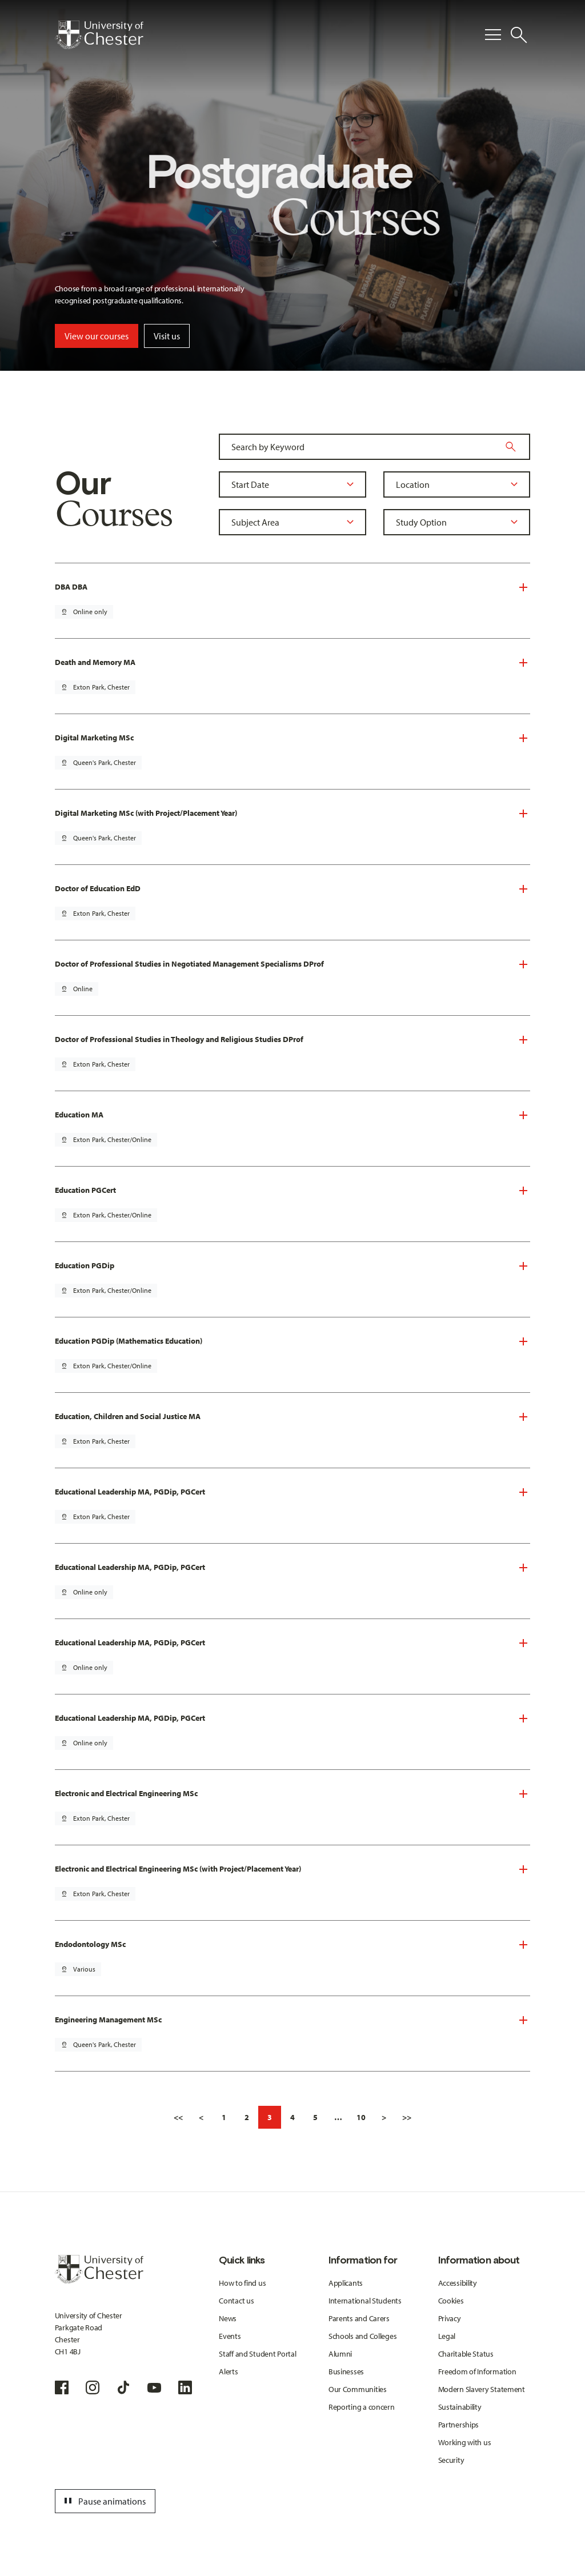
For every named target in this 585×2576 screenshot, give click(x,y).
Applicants (345, 2283)
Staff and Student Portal (257, 2354)
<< (178, 2117)
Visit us (167, 336)
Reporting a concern (361, 2407)
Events (230, 2336)
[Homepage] (99, 35)
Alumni (340, 2354)
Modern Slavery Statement (481, 2389)
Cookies (451, 2300)
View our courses (97, 336)
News (228, 2318)
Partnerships (458, 2424)
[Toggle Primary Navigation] (493, 34)
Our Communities (357, 2389)
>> (406, 2117)
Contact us (236, 2300)
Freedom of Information (477, 2371)
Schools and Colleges (362, 2336)
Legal (447, 2336)
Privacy (449, 2318)
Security (451, 2460)
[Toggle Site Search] (518, 34)
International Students (365, 2300)
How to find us (242, 2283)
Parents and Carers (359, 2318)
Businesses (346, 2371)
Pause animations (103, 2501)
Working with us (464, 2442)
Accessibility (457, 2283)
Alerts (228, 2371)
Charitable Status (466, 2354)
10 (361, 2117)
